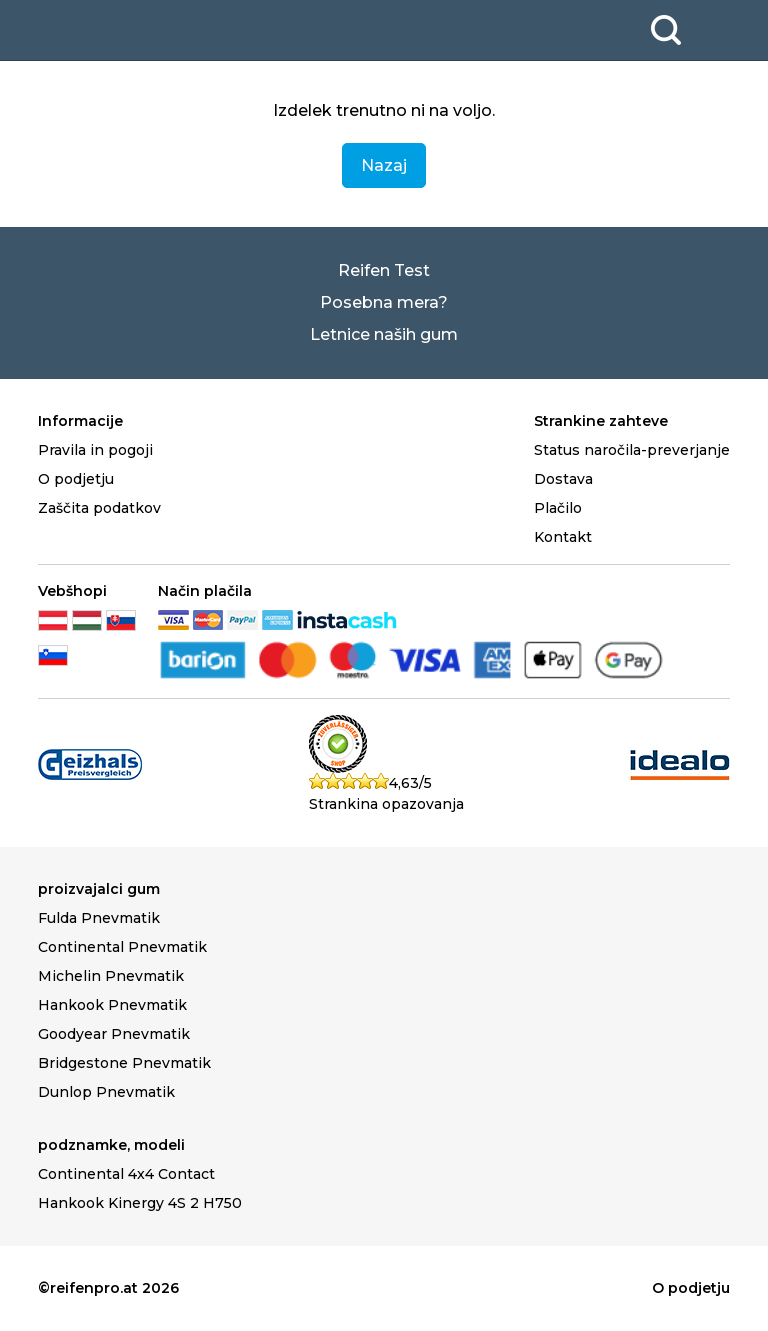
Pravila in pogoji (95, 450)
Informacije (80, 421)
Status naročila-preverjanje (632, 450)
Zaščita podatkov (99, 508)
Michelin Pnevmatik (111, 976)
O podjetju (76, 479)
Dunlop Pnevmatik (106, 1092)
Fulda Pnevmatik (99, 918)
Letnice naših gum (384, 334)
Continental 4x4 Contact (126, 1174)
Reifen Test (384, 270)
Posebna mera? (384, 302)
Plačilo (558, 508)
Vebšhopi (72, 591)
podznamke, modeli (111, 1145)
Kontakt (563, 537)
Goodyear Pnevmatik (114, 1034)
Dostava (563, 479)
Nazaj (384, 165)
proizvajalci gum (99, 889)
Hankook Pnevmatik (112, 1005)
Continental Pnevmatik (122, 947)
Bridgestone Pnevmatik (124, 1063)
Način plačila (205, 591)
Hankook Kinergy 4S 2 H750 (140, 1203)
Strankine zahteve (601, 421)
